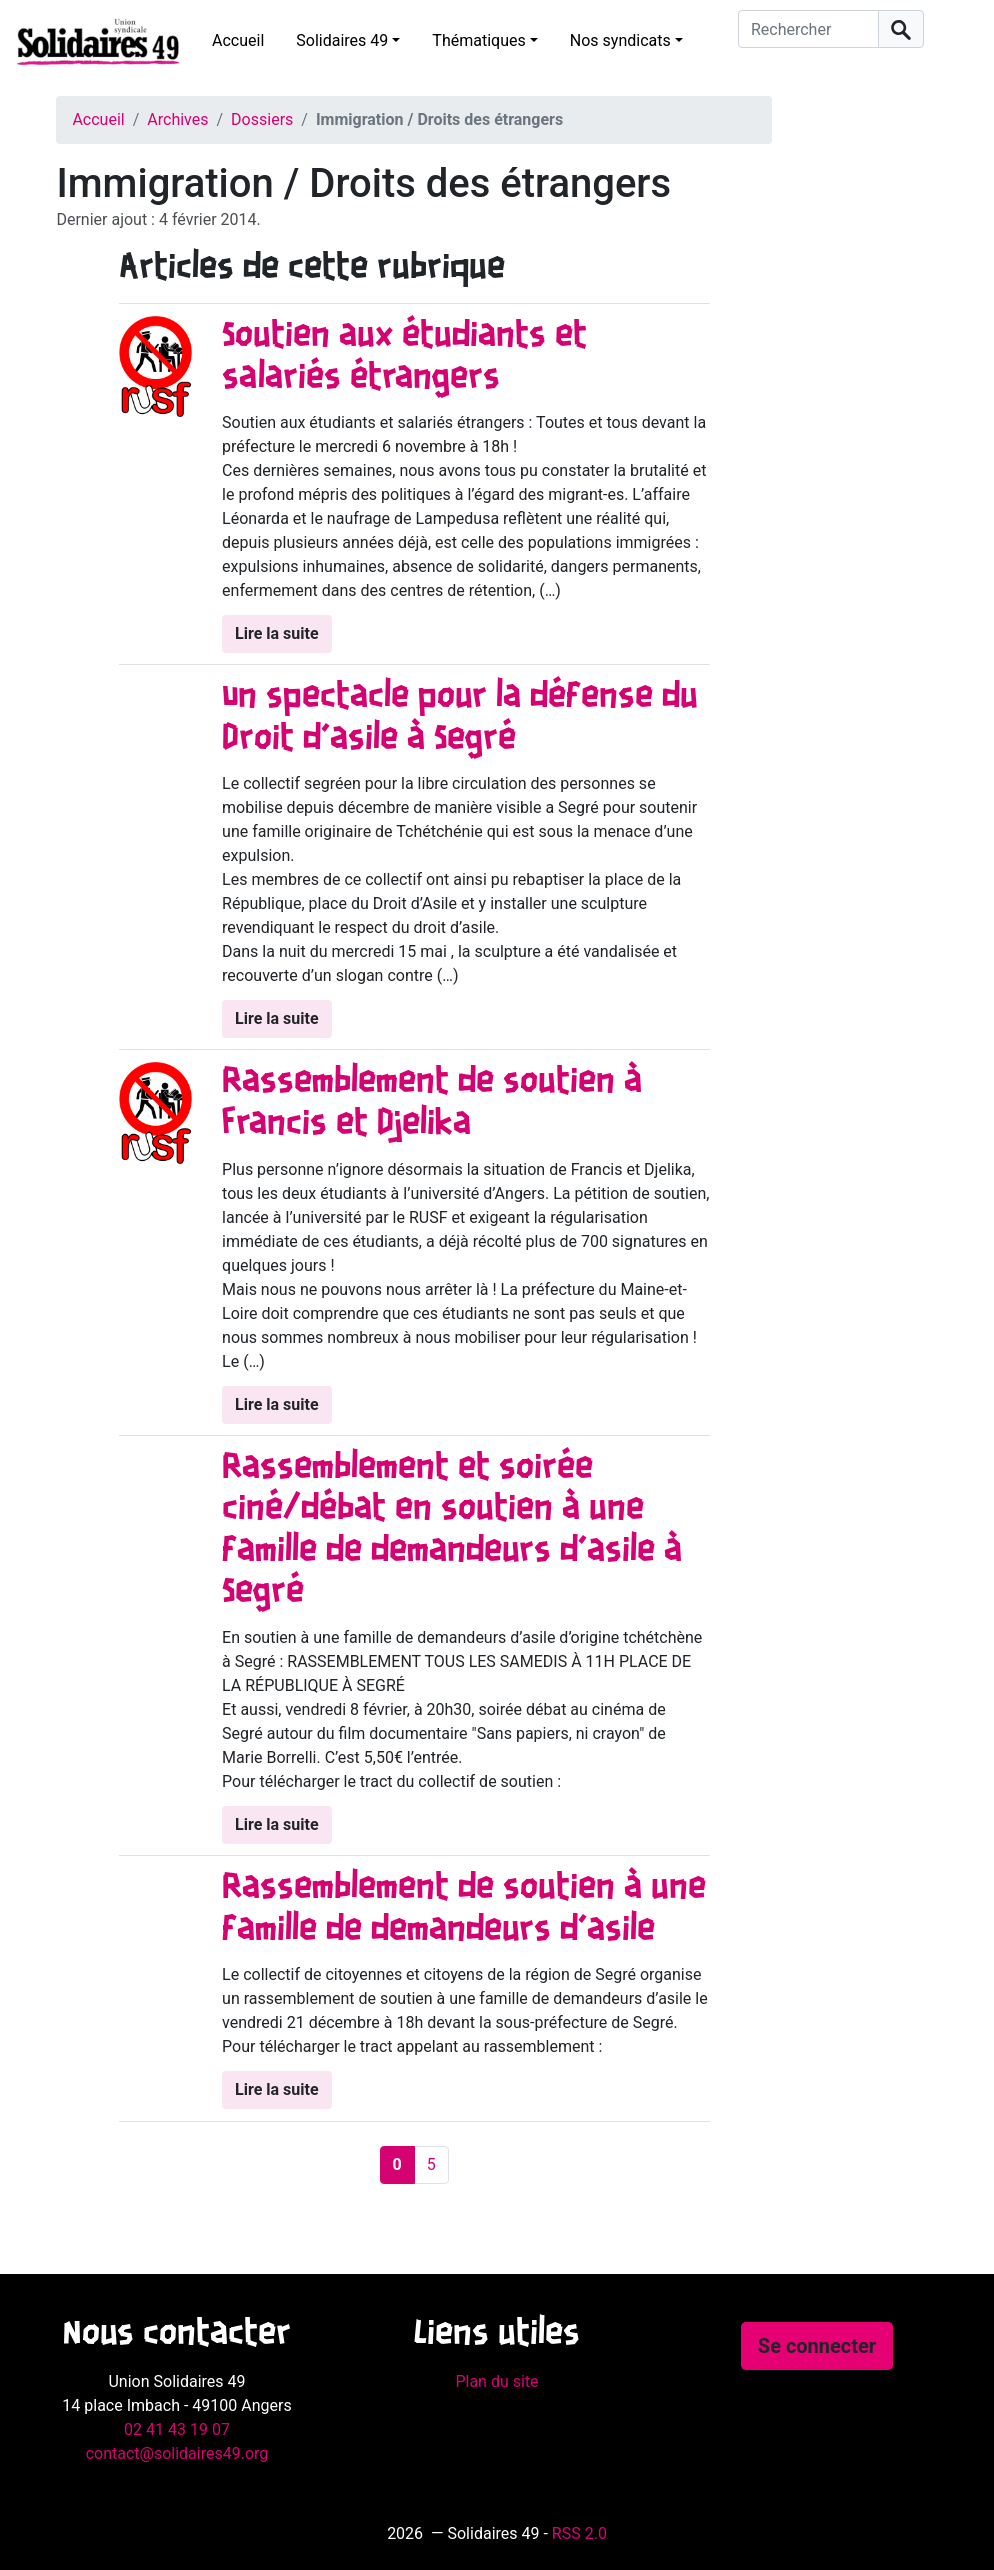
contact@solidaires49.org (177, 2453)
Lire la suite (276, 633)
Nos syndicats (620, 40)
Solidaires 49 (342, 40)
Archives (177, 119)
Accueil (238, 40)
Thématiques (478, 40)
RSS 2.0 (579, 2533)
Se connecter (817, 2346)
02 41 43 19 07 (177, 2429)
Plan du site (496, 2381)
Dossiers (262, 119)
